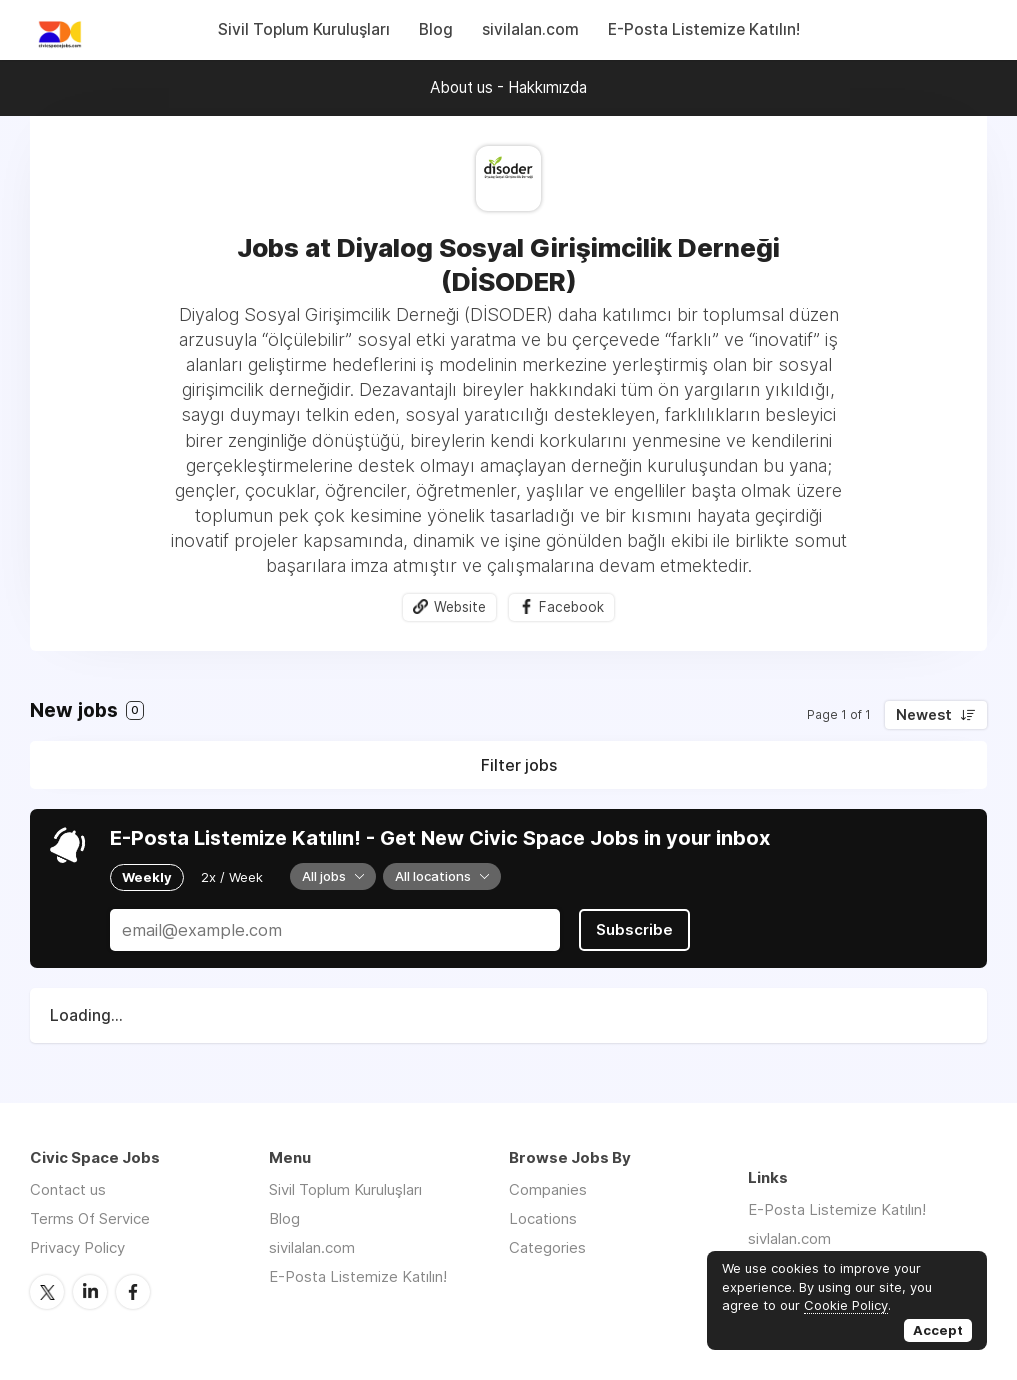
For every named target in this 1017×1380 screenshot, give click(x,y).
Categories (547, 1247)
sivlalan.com (789, 1238)
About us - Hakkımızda (508, 87)
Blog (436, 29)
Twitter (47, 1292)
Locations (543, 1218)
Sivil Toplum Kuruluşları (304, 29)
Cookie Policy (846, 1305)
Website (460, 607)
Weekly (147, 877)
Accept (938, 1330)
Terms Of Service (90, 1218)
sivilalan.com (530, 29)
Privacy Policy (77, 1247)
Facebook (571, 607)
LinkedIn (90, 1292)
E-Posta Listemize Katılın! (704, 29)
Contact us (68, 1189)
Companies (548, 1189)
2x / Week (232, 877)
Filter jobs (519, 765)
